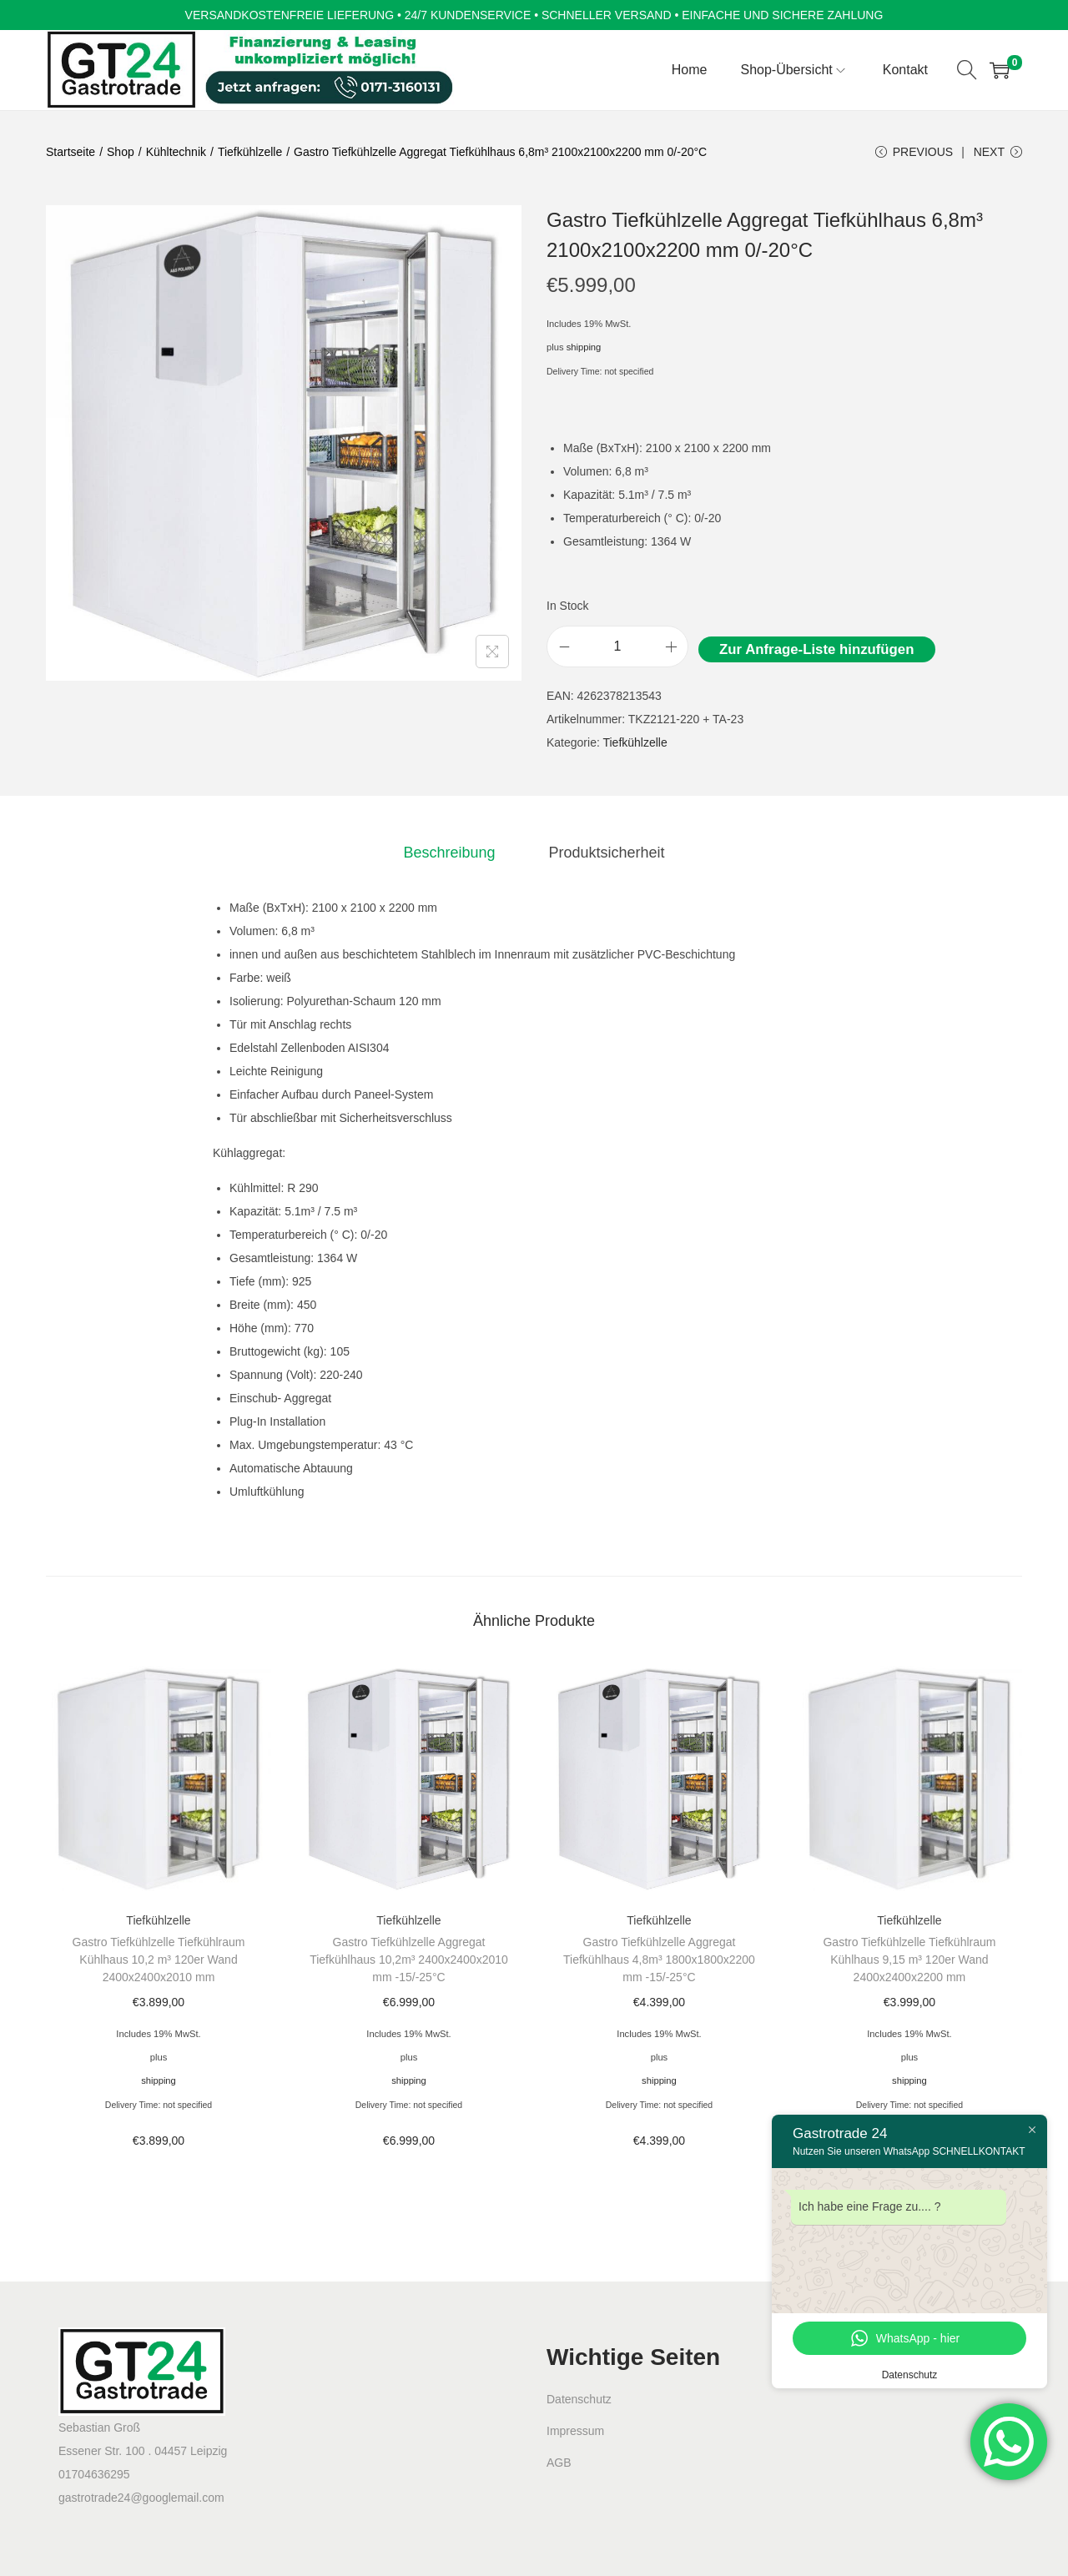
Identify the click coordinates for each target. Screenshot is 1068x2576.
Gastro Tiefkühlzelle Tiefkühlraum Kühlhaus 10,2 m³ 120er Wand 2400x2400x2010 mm (159, 1959)
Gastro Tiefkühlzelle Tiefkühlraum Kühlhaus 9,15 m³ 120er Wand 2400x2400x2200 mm (909, 1959)
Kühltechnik (176, 151)
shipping (584, 347)
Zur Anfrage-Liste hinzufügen (816, 649)
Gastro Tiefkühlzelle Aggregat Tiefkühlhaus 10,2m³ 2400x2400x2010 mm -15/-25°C (409, 1959)
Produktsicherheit (606, 852)
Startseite (70, 151)
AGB (559, 2462)
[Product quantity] (617, 646)
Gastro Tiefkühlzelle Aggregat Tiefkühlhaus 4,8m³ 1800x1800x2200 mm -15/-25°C (659, 1959)
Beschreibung (449, 852)
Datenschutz (579, 2399)
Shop (120, 151)
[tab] (449, 852)
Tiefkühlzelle (250, 151)
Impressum (575, 2431)
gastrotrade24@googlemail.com (141, 2497)
